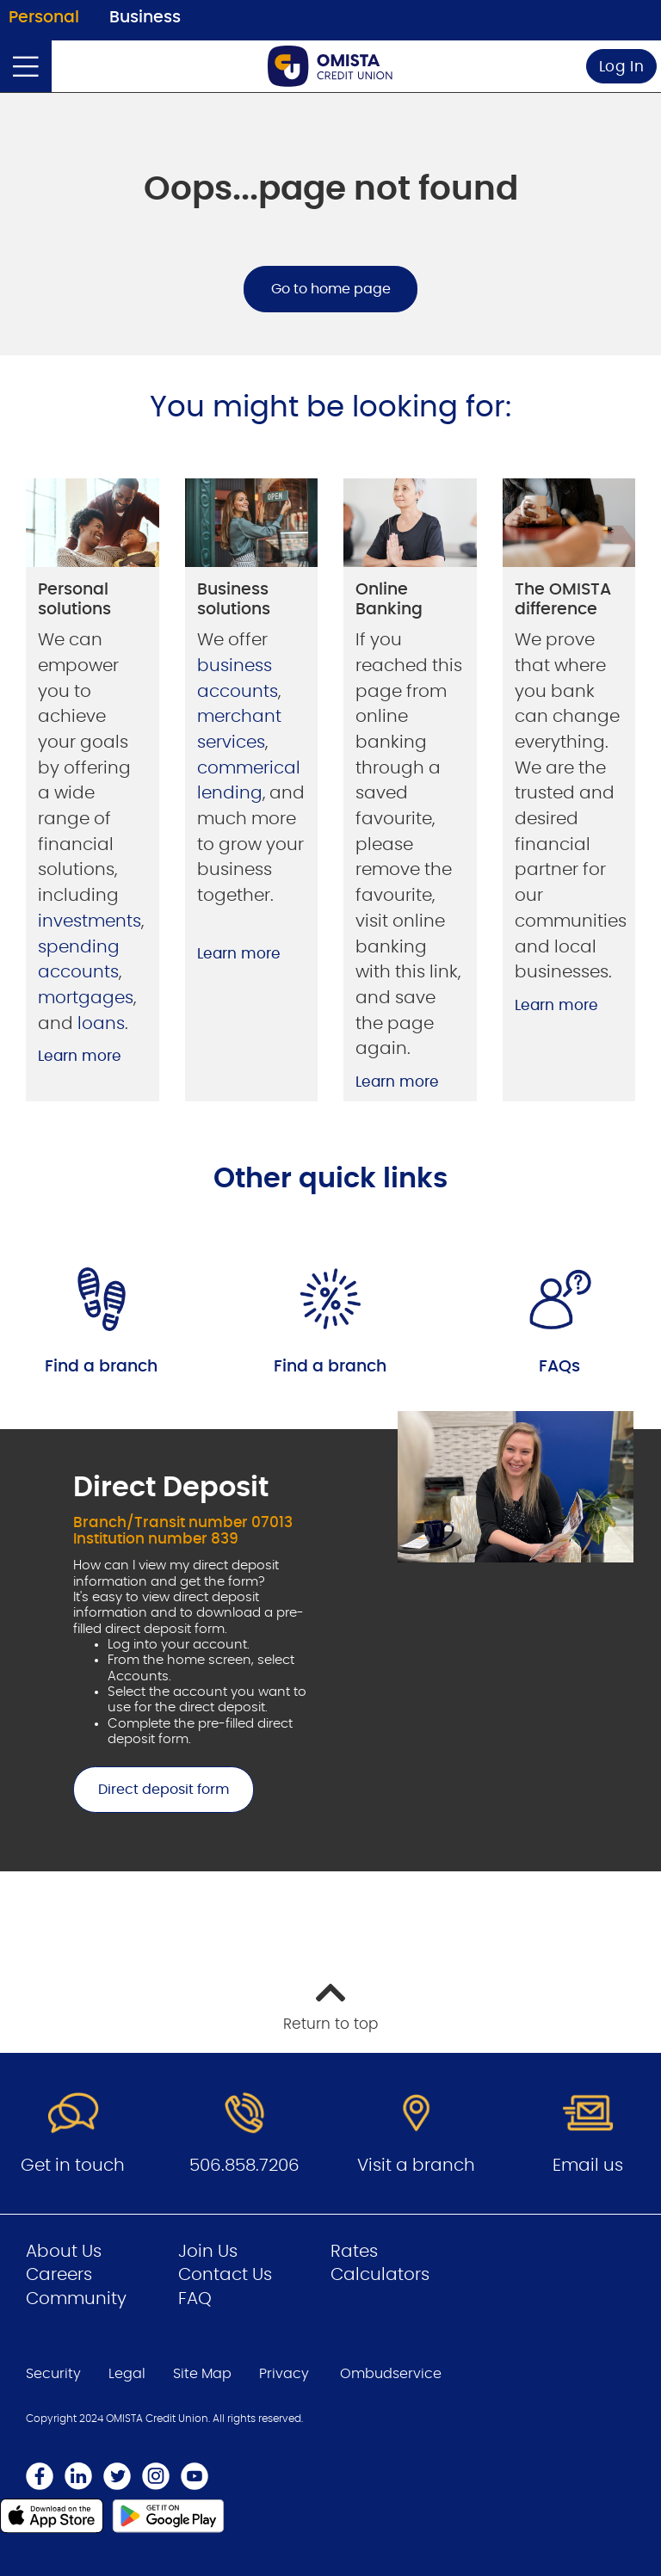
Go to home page (331, 289)
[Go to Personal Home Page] (330, 66)
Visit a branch (416, 2165)
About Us (64, 2251)
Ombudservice (391, 2374)
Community (76, 2299)
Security (53, 2374)
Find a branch (101, 1367)
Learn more (79, 1056)
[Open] (26, 66)
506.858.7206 (244, 2165)
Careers (59, 2274)
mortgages (85, 998)
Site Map (202, 2374)
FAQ (195, 2299)
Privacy (284, 2374)
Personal (44, 17)
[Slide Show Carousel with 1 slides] (330, 1640)
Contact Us (225, 2274)
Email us (588, 2165)
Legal (126, 2374)
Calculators (379, 2274)
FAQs (559, 1367)
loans (101, 1023)
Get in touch (73, 2165)
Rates (354, 2251)
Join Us (208, 2251)
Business (145, 17)
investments (89, 921)
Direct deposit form (151, 1789)
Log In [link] (622, 66)
